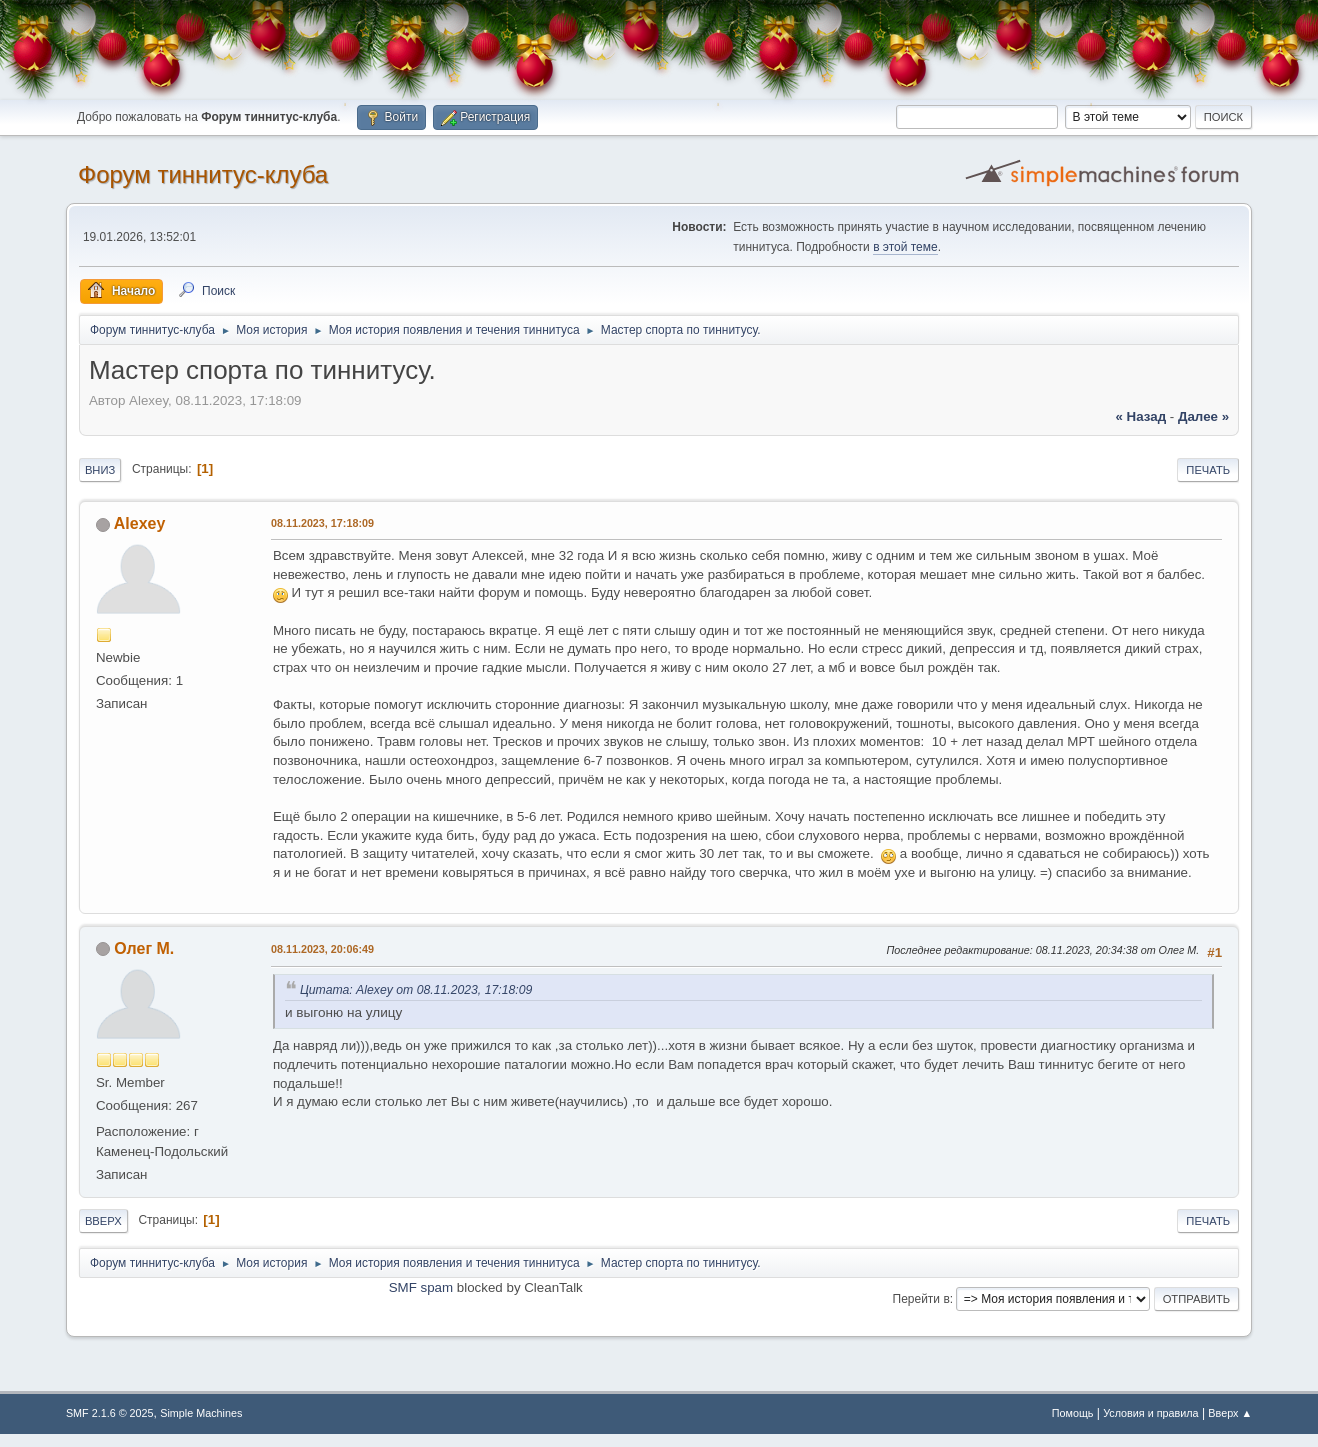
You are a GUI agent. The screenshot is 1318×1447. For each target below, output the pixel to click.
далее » (1203, 416)
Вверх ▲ (1230, 1413)
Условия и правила (1150, 1413)
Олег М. (144, 948)
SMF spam (421, 1287)
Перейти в (921, 1299)
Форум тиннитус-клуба (203, 174)
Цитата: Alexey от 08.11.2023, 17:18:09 (416, 990)
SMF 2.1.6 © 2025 (110, 1413)
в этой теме (905, 247)
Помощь (1073, 1413)
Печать (1208, 470)
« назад (1140, 416)
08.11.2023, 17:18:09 (322, 523)
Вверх (103, 1221)
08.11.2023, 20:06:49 (322, 949)
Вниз (100, 470)
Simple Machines (201, 1413)
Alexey (140, 523)
